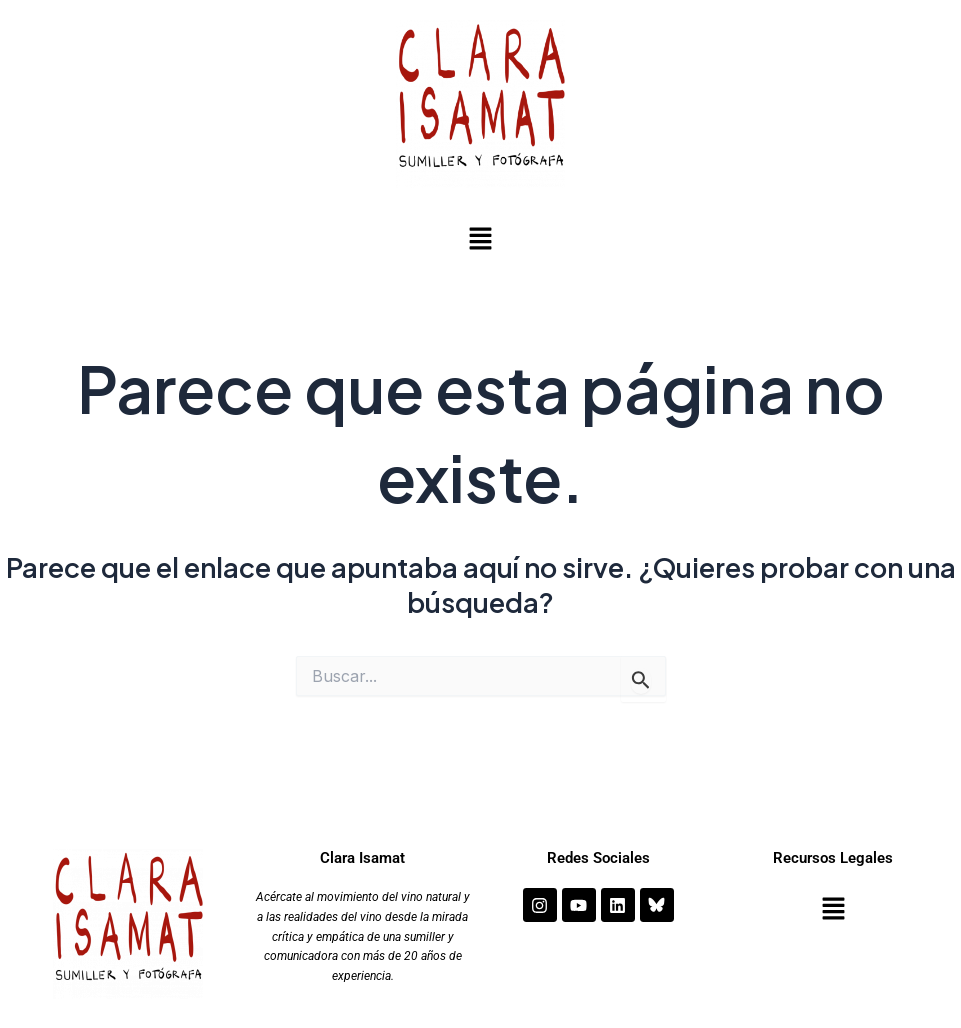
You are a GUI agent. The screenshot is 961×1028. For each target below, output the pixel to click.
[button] (480, 239)
